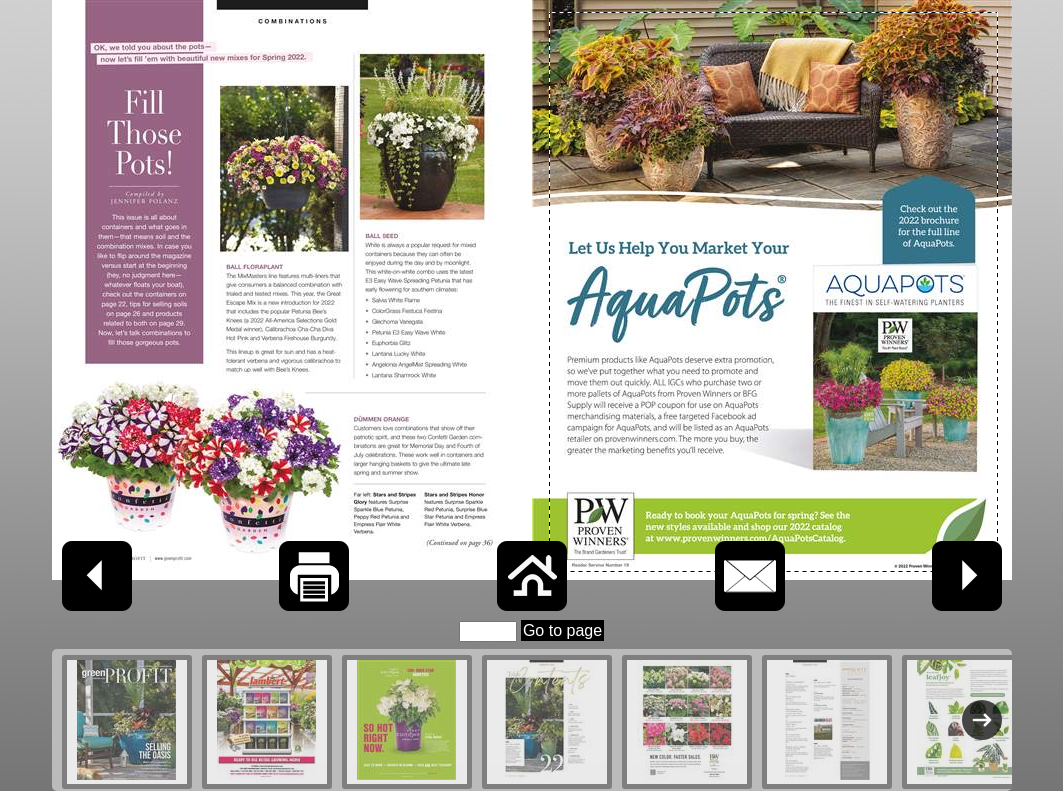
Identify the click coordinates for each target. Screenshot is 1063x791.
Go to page (562, 630)
